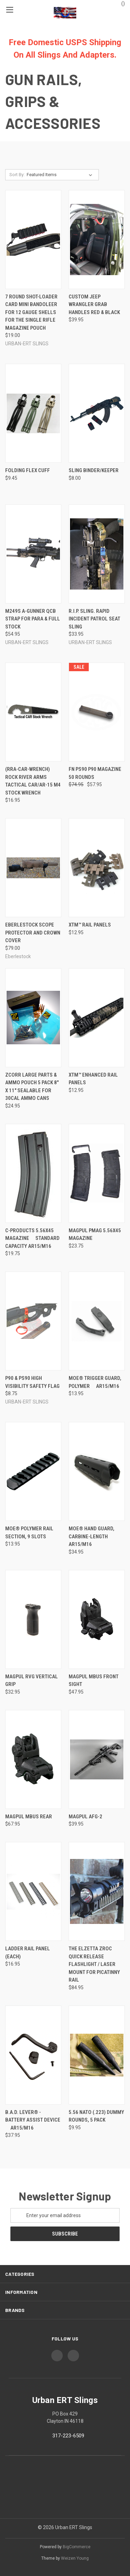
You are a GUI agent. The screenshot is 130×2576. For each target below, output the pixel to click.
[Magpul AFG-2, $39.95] (96, 1759)
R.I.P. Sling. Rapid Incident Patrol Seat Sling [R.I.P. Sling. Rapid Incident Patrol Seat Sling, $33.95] (94, 619)
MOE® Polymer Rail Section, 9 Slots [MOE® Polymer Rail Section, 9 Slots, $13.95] (29, 1532)
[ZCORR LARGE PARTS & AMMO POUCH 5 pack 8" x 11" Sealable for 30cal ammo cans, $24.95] (33, 1018)
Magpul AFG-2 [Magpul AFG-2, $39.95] (85, 1816)
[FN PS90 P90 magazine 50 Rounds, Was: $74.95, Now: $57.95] (96, 712)
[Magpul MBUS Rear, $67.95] (33, 1759)
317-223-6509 (68, 2436)
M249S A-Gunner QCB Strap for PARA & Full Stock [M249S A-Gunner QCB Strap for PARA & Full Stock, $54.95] (32, 619)
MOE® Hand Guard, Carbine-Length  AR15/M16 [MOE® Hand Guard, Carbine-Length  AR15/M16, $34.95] (91, 1536)
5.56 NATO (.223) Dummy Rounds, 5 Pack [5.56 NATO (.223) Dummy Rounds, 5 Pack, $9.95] (96, 2116)
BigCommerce (76, 2546)
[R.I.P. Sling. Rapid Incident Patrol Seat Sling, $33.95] (96, 554)
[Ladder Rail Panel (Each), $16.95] (33, 1891)
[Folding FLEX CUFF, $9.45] (33, 413)
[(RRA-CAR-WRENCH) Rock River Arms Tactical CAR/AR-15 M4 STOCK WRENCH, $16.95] (33, 712)
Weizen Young (75, 2558)
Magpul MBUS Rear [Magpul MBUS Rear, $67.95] (28, 1816)
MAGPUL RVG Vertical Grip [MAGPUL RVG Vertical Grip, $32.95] (31, 1680)
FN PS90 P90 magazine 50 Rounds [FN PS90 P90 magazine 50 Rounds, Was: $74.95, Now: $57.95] (95, 773)
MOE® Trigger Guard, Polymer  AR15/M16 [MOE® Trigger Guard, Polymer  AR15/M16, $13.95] (95, 1382)
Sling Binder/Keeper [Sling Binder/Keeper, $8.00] (94, 470)
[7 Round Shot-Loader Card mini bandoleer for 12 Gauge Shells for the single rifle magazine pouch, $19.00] (33, 239)
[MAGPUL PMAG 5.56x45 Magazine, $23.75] (96, 1173)
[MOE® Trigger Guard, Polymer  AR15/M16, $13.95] (96, 1321)
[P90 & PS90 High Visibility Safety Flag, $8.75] (33, 1321)
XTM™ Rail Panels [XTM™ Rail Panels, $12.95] (90, 925)
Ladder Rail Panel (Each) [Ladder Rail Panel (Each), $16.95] (27, 1952)
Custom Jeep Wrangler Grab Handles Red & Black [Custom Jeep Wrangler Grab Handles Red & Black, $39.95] (94, 304)
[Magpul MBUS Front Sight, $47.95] (96, 1619)
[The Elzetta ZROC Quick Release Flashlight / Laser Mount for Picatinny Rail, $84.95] (96, 1891)
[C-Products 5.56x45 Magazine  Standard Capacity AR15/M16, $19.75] (33, 1173)
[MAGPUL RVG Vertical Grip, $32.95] (33, 1619)
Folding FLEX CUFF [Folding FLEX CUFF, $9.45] (27, 470)
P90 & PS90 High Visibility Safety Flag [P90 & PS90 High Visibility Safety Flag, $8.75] (32, 1382)
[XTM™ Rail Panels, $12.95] (96, 868)
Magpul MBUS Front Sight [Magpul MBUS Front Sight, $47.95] (94, 1680)
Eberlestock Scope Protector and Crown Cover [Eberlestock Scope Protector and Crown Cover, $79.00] (32, 933)
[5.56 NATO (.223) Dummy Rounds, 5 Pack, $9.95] (96, 2055)
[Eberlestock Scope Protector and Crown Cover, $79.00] (33, 868)
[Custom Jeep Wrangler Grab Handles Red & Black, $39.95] (96, 239)
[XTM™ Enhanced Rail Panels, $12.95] (96, 1018)
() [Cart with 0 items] (120, 3)
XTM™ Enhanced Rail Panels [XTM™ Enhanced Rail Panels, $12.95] (93, 1079)
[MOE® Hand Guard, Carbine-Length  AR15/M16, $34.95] (96, 1471)
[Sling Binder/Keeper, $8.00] (96, 413)
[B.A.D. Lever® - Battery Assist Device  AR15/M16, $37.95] (33, 2055)
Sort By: (17, 174)
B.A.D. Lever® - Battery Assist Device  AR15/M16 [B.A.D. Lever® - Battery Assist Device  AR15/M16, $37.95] (32, 2120)
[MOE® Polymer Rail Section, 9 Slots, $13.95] (33, 1471)
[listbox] (61, 175)
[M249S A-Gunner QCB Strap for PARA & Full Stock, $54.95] (33, 554)
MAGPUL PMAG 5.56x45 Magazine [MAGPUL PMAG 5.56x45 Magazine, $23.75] (95, 1234)
